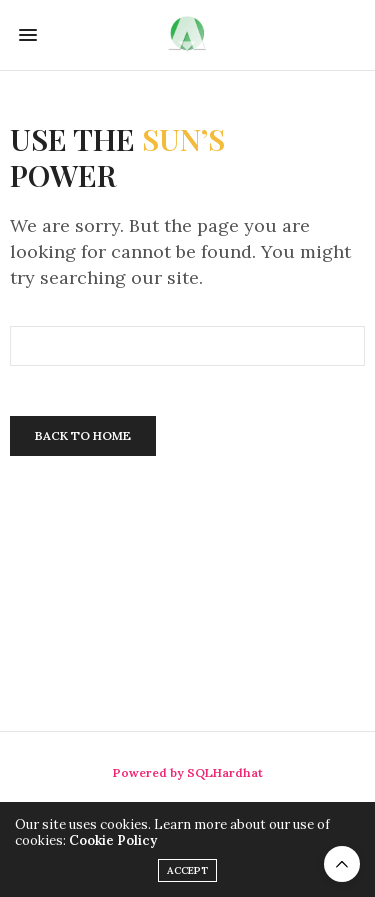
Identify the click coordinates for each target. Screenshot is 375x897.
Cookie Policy (113, 840)
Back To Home (83, 435)
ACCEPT (187, 870)
